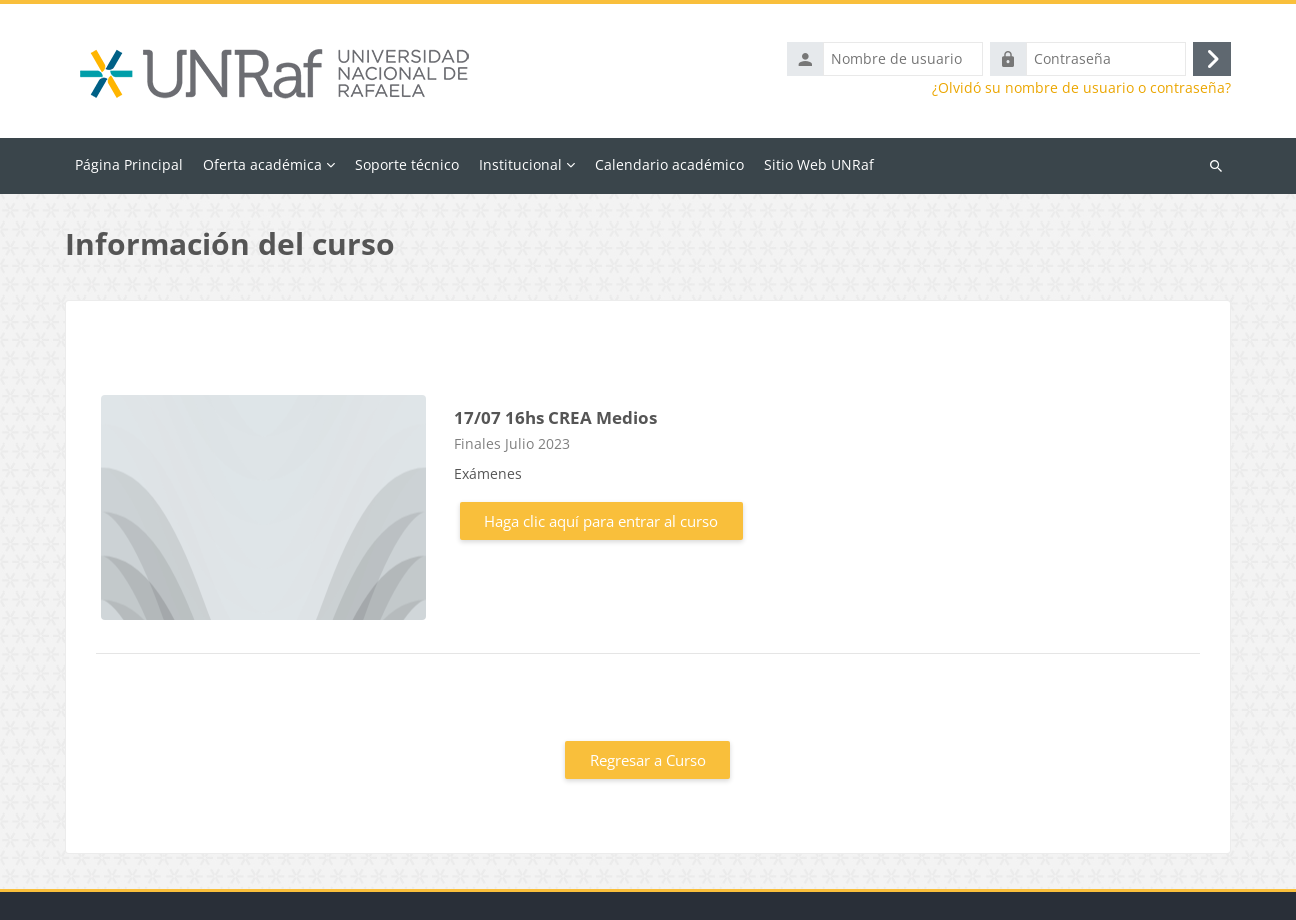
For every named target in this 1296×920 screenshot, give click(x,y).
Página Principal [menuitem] (129, 164)
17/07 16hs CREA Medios (555, 417)
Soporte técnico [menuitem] (407, 164)
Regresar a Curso (648, 760)
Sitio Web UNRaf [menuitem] (819, 164)
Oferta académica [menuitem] (262, 164)
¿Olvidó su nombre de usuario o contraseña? (1081, 88)
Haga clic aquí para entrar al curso (601, 521)
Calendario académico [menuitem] (669, 164)
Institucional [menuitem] (520, 164)
